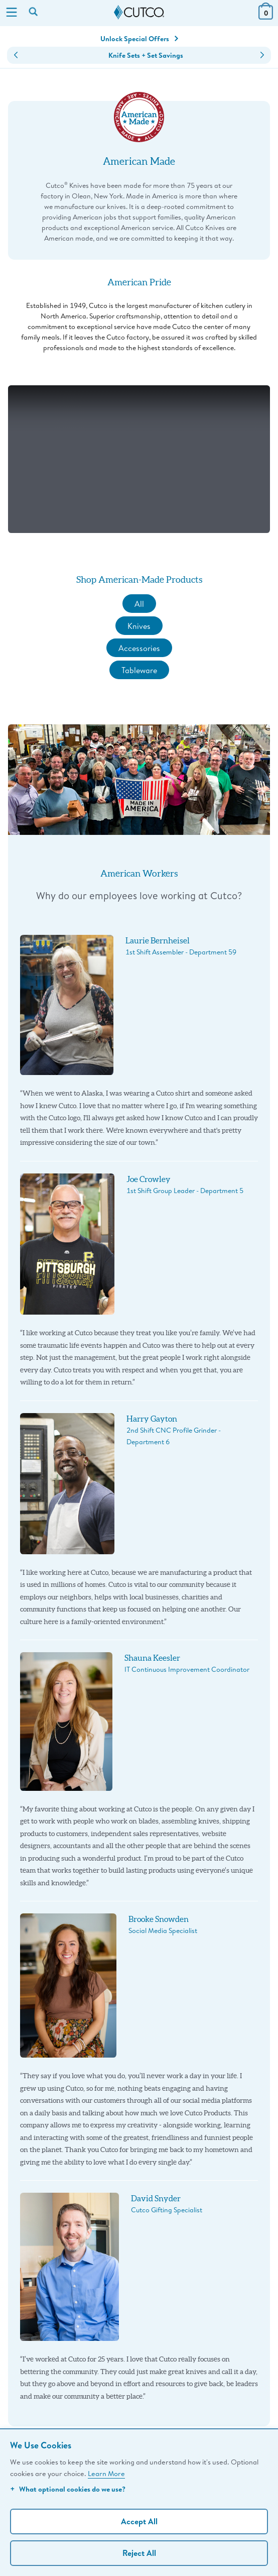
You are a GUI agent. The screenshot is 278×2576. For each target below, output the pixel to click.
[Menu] (12, 13)
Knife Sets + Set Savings (145, 55)
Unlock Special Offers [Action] (139, 38)
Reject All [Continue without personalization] (139, 2552)
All (139, 603)
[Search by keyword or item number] (34, 12)
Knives (139, 625)
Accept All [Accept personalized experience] (139, 2521)
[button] (16, 55)
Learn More (106, 2473)
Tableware (139, 670)
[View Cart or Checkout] (265, 16)
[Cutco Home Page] (139, 12)
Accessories (139, 647)
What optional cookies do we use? (67, 2489)
